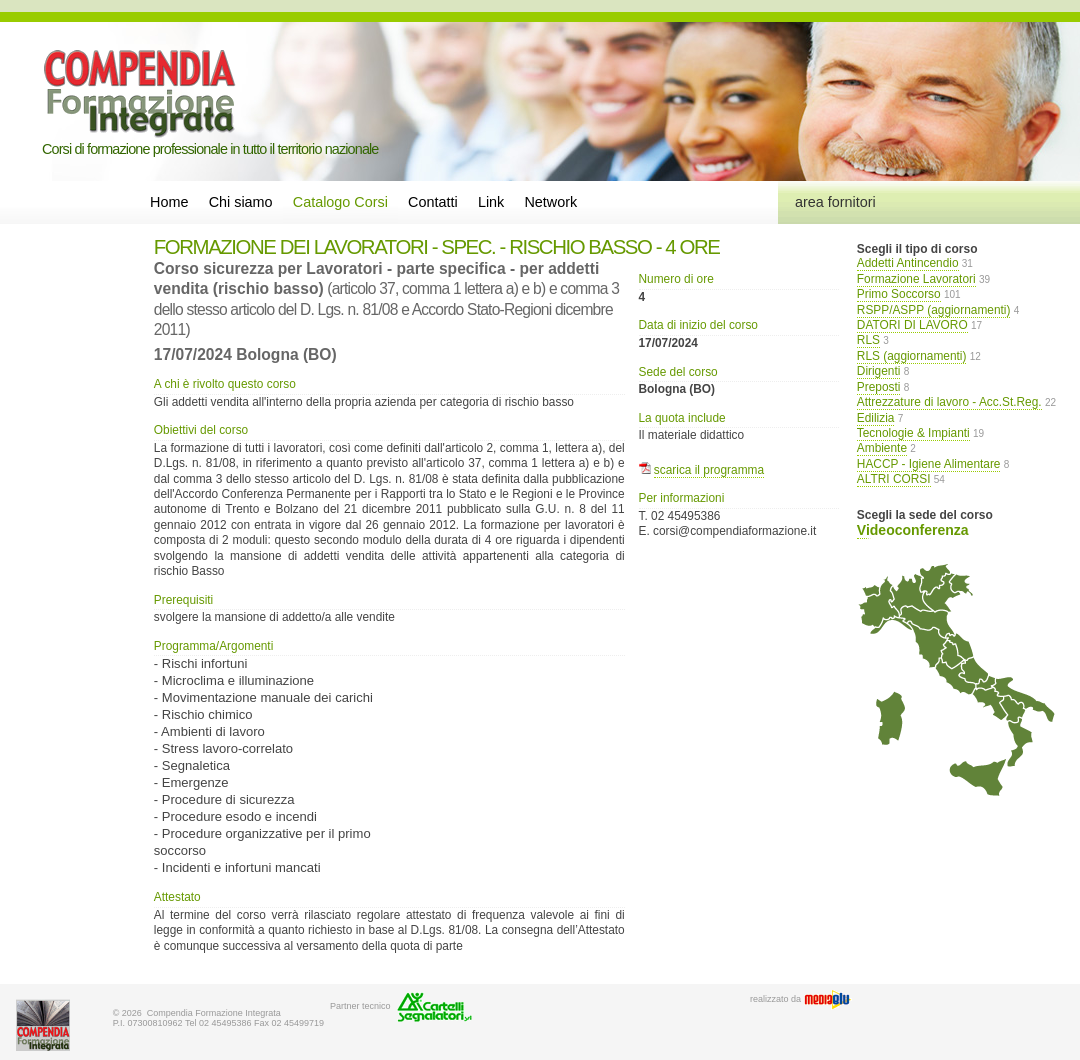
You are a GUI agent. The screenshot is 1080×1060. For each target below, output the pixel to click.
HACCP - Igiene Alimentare (929, 464)
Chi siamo (241, 202)
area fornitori (835, 202)
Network (550, 202)
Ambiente (882, 448)
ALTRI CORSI (894, 479)
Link (491, 202)
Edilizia (876, 418)
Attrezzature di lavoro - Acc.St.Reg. (949, 402)
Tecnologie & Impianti (913, 433)
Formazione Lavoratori (916, 279)
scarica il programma (709, 470)
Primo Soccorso (899, 294)
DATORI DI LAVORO (912, 325)
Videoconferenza (913, 530)
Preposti (879, 387)
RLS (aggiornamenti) (912, 356)
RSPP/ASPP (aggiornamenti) (934, 310)
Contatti (433, 202)
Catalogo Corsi (340, 202)
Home (169, 202)
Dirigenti (879, 371)
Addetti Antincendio (908, 263)
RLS (868, 340)
